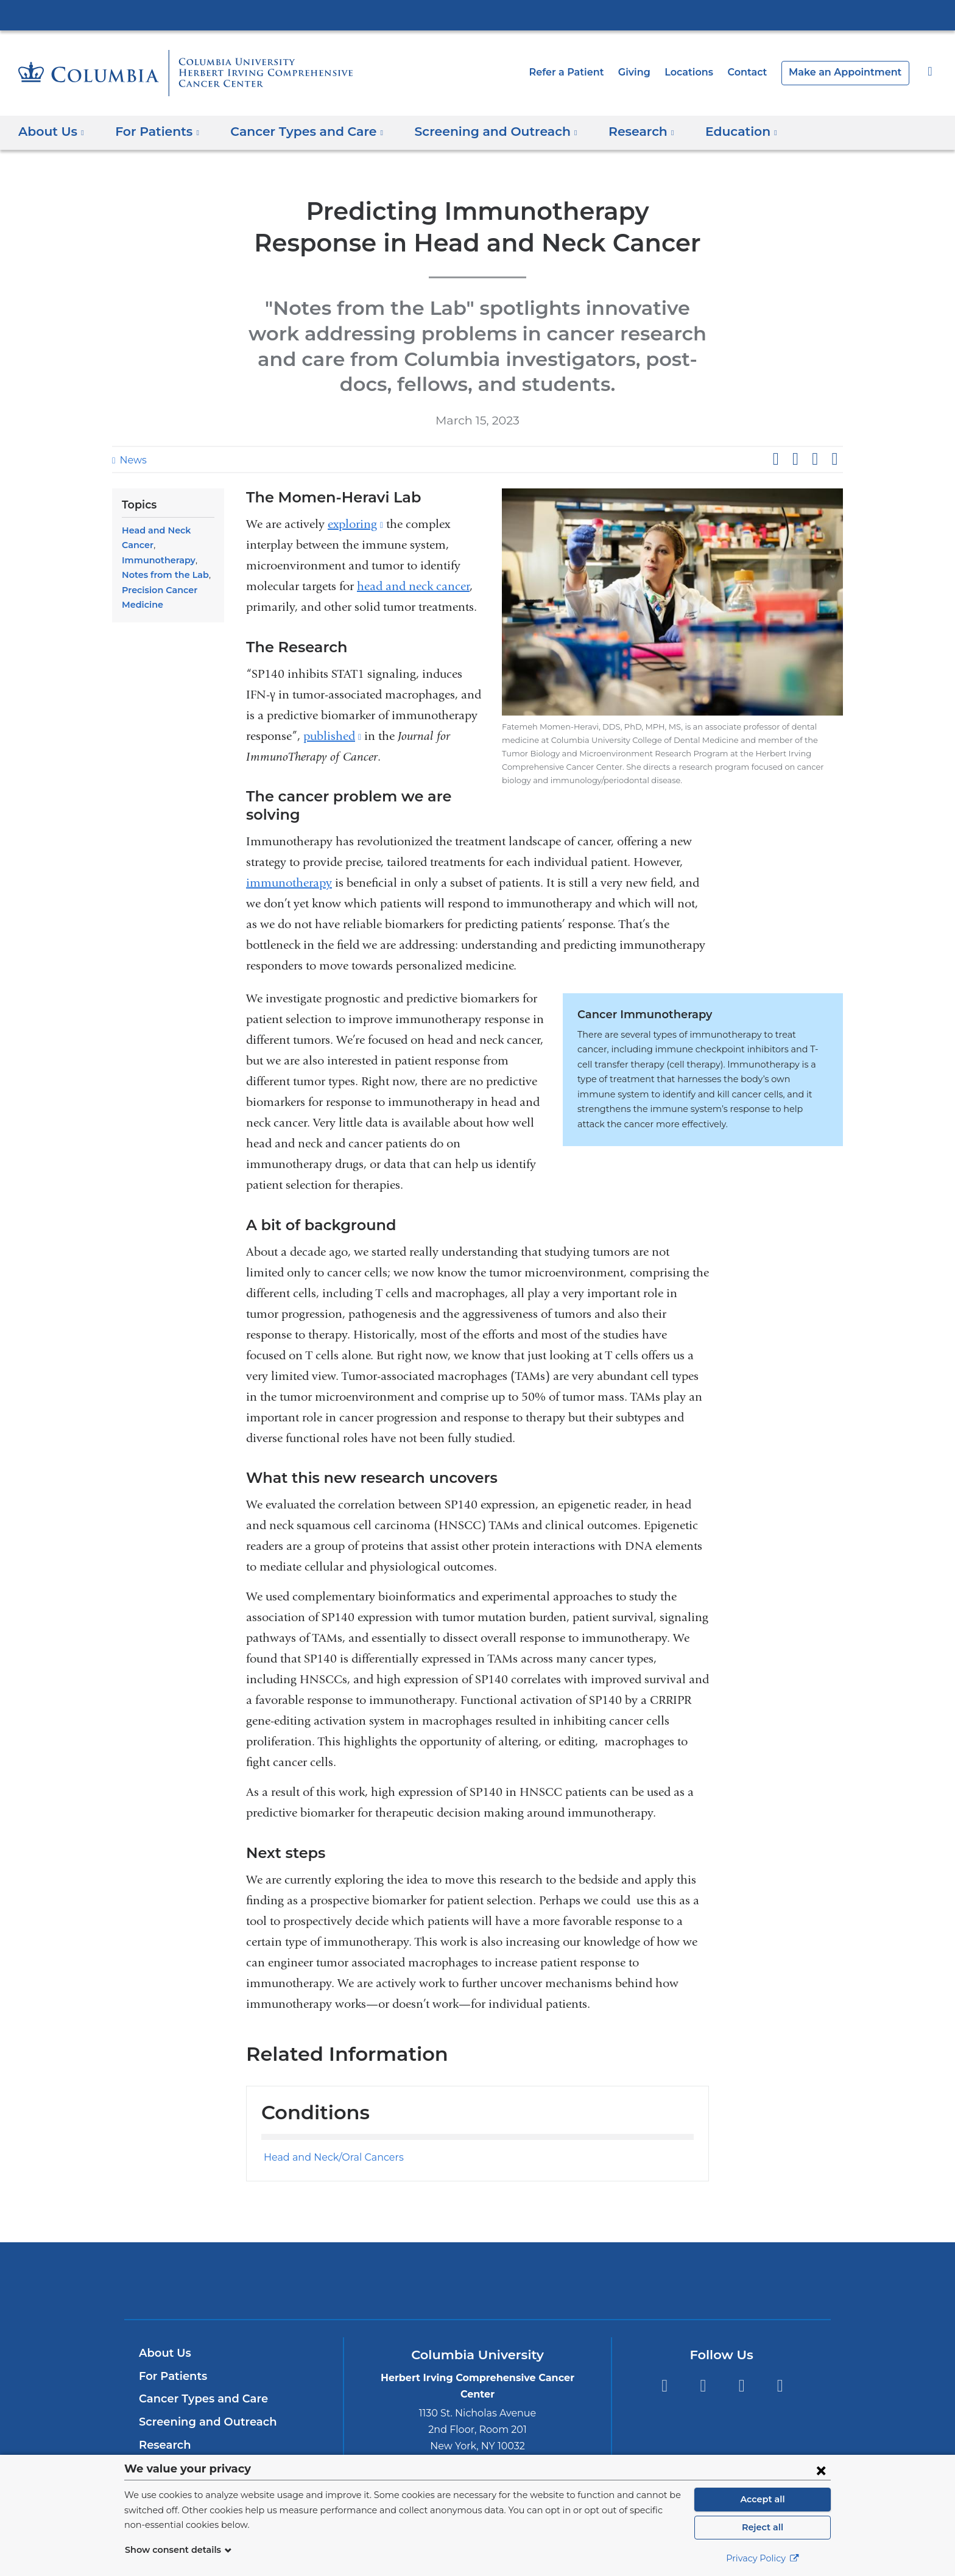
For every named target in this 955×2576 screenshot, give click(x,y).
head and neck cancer (413, 586)
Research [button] (610, 131)
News (131, 460)
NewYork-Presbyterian (477, 2249)
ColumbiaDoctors (653, 2241)
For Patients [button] (152, 131)
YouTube (741, 2347)
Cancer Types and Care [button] (294, 131)
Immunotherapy (155, 560)
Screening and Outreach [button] (472, 131)
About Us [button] (51, 131)
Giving (653, 72)
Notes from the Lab (162, 575)
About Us (163, 2314)
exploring (355, 524)
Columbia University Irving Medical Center (477, 14)
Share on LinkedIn (814, 459)
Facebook (664, 2347)
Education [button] (706, 131)
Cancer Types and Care (199, 2360)
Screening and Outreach (202, 2383)
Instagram (780, 2347)
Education (165, 2429)
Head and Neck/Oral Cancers (327, 2118)
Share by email (834, 459)
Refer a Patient (589, 72)
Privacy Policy (762, 2558)
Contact (760, 72)
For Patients (170, 2337)
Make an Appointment (851, 72)
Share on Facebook (775, 459)
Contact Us (168, 2452)
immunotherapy (289, 864)
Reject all (762, 2527)
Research (163, 2406)
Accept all (762, 2499)
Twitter (702, 2347)
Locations (706, 72)
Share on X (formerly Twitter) (794, 459)
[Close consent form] (821, 2470)
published (332, 736)
